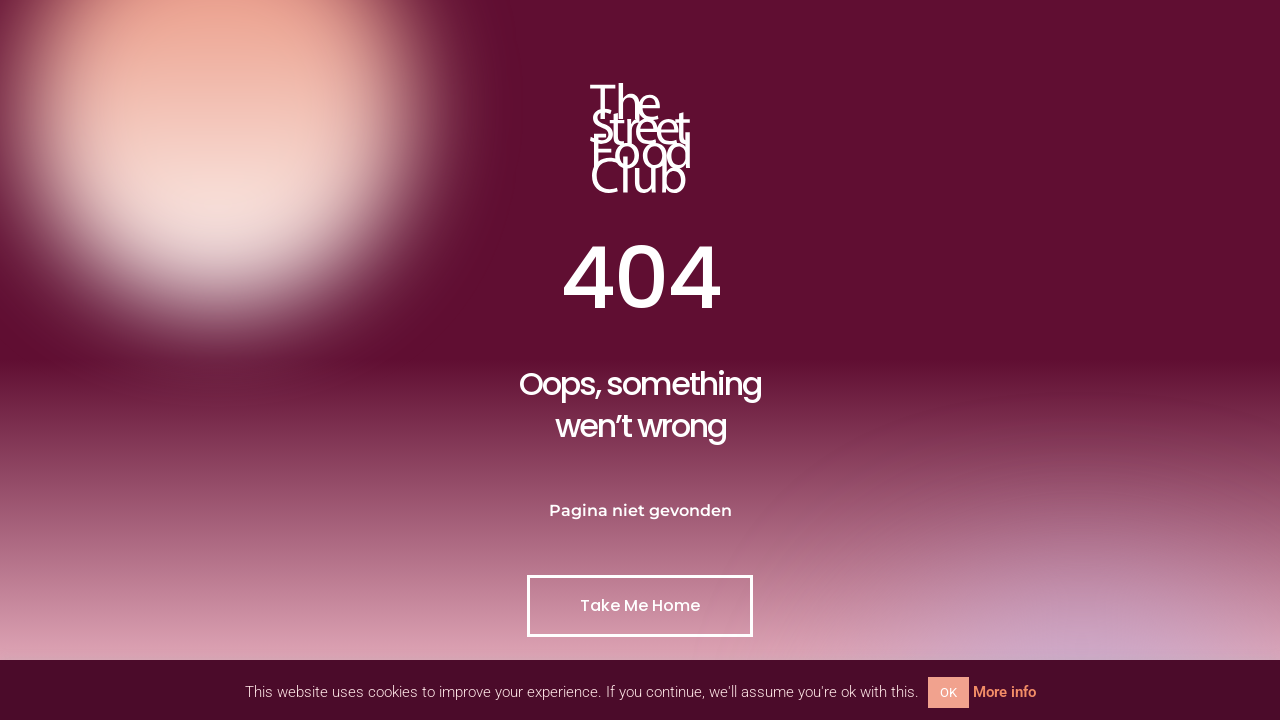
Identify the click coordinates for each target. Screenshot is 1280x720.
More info (1004, 692)
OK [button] (948, 692)
